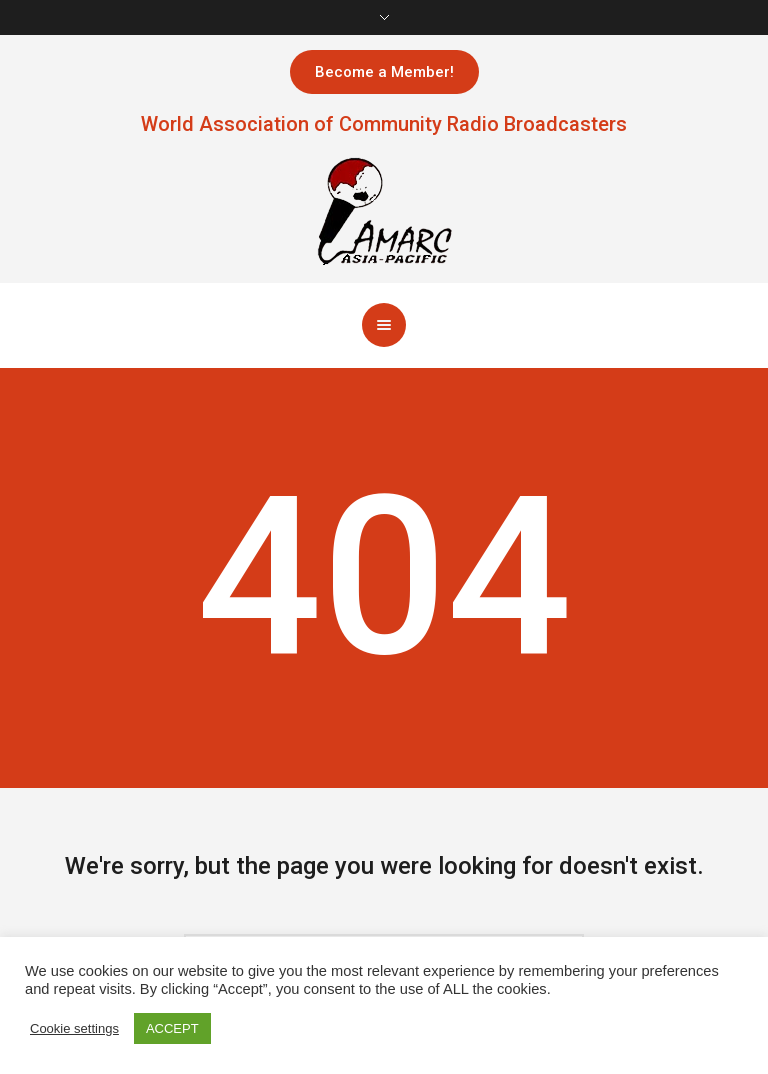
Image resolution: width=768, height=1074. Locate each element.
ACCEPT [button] (172, 1028)
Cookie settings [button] (74, 1028)
